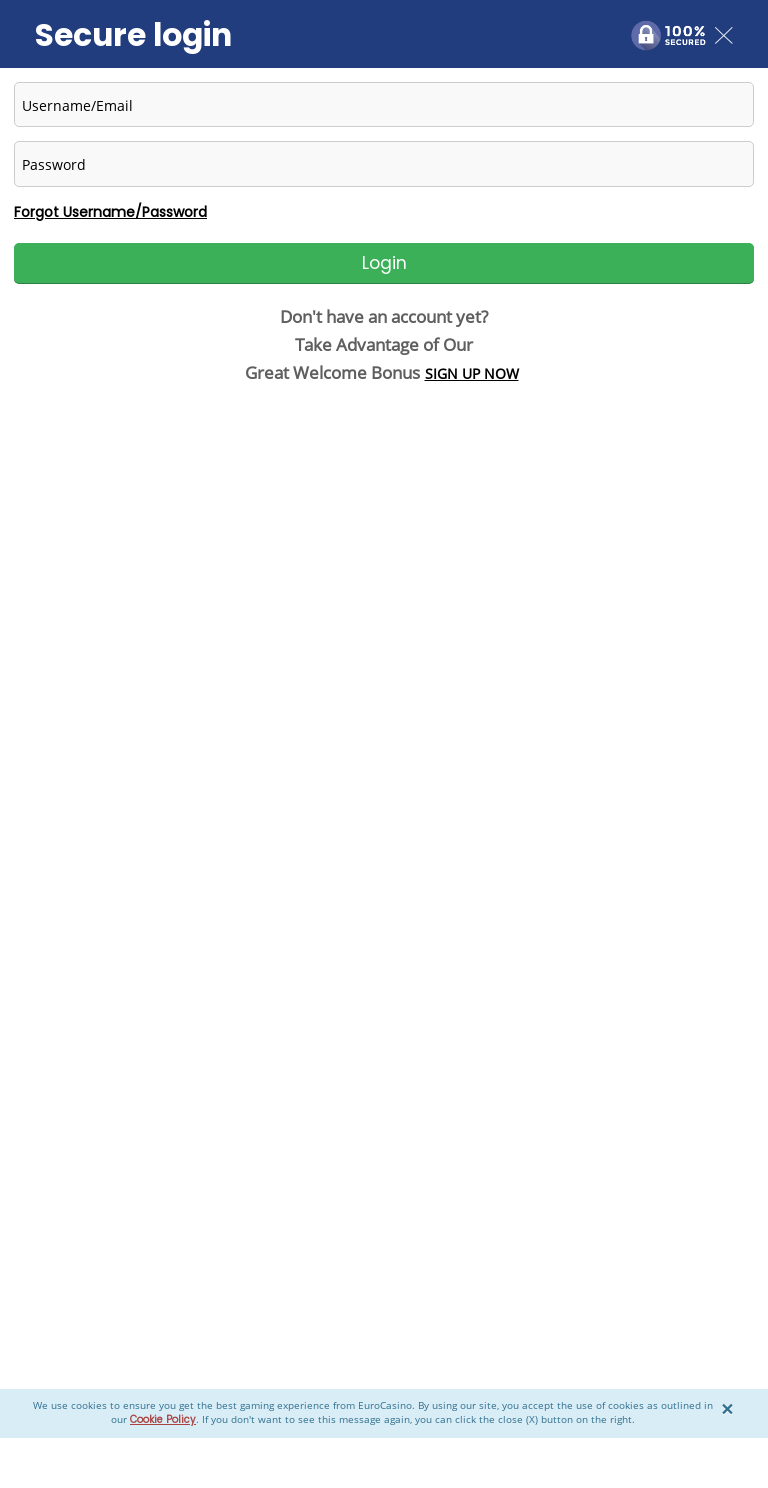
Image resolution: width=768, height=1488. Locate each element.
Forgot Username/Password (110, 212)
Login (384, 263)
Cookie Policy (163, 1419)
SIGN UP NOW (472, 373)
